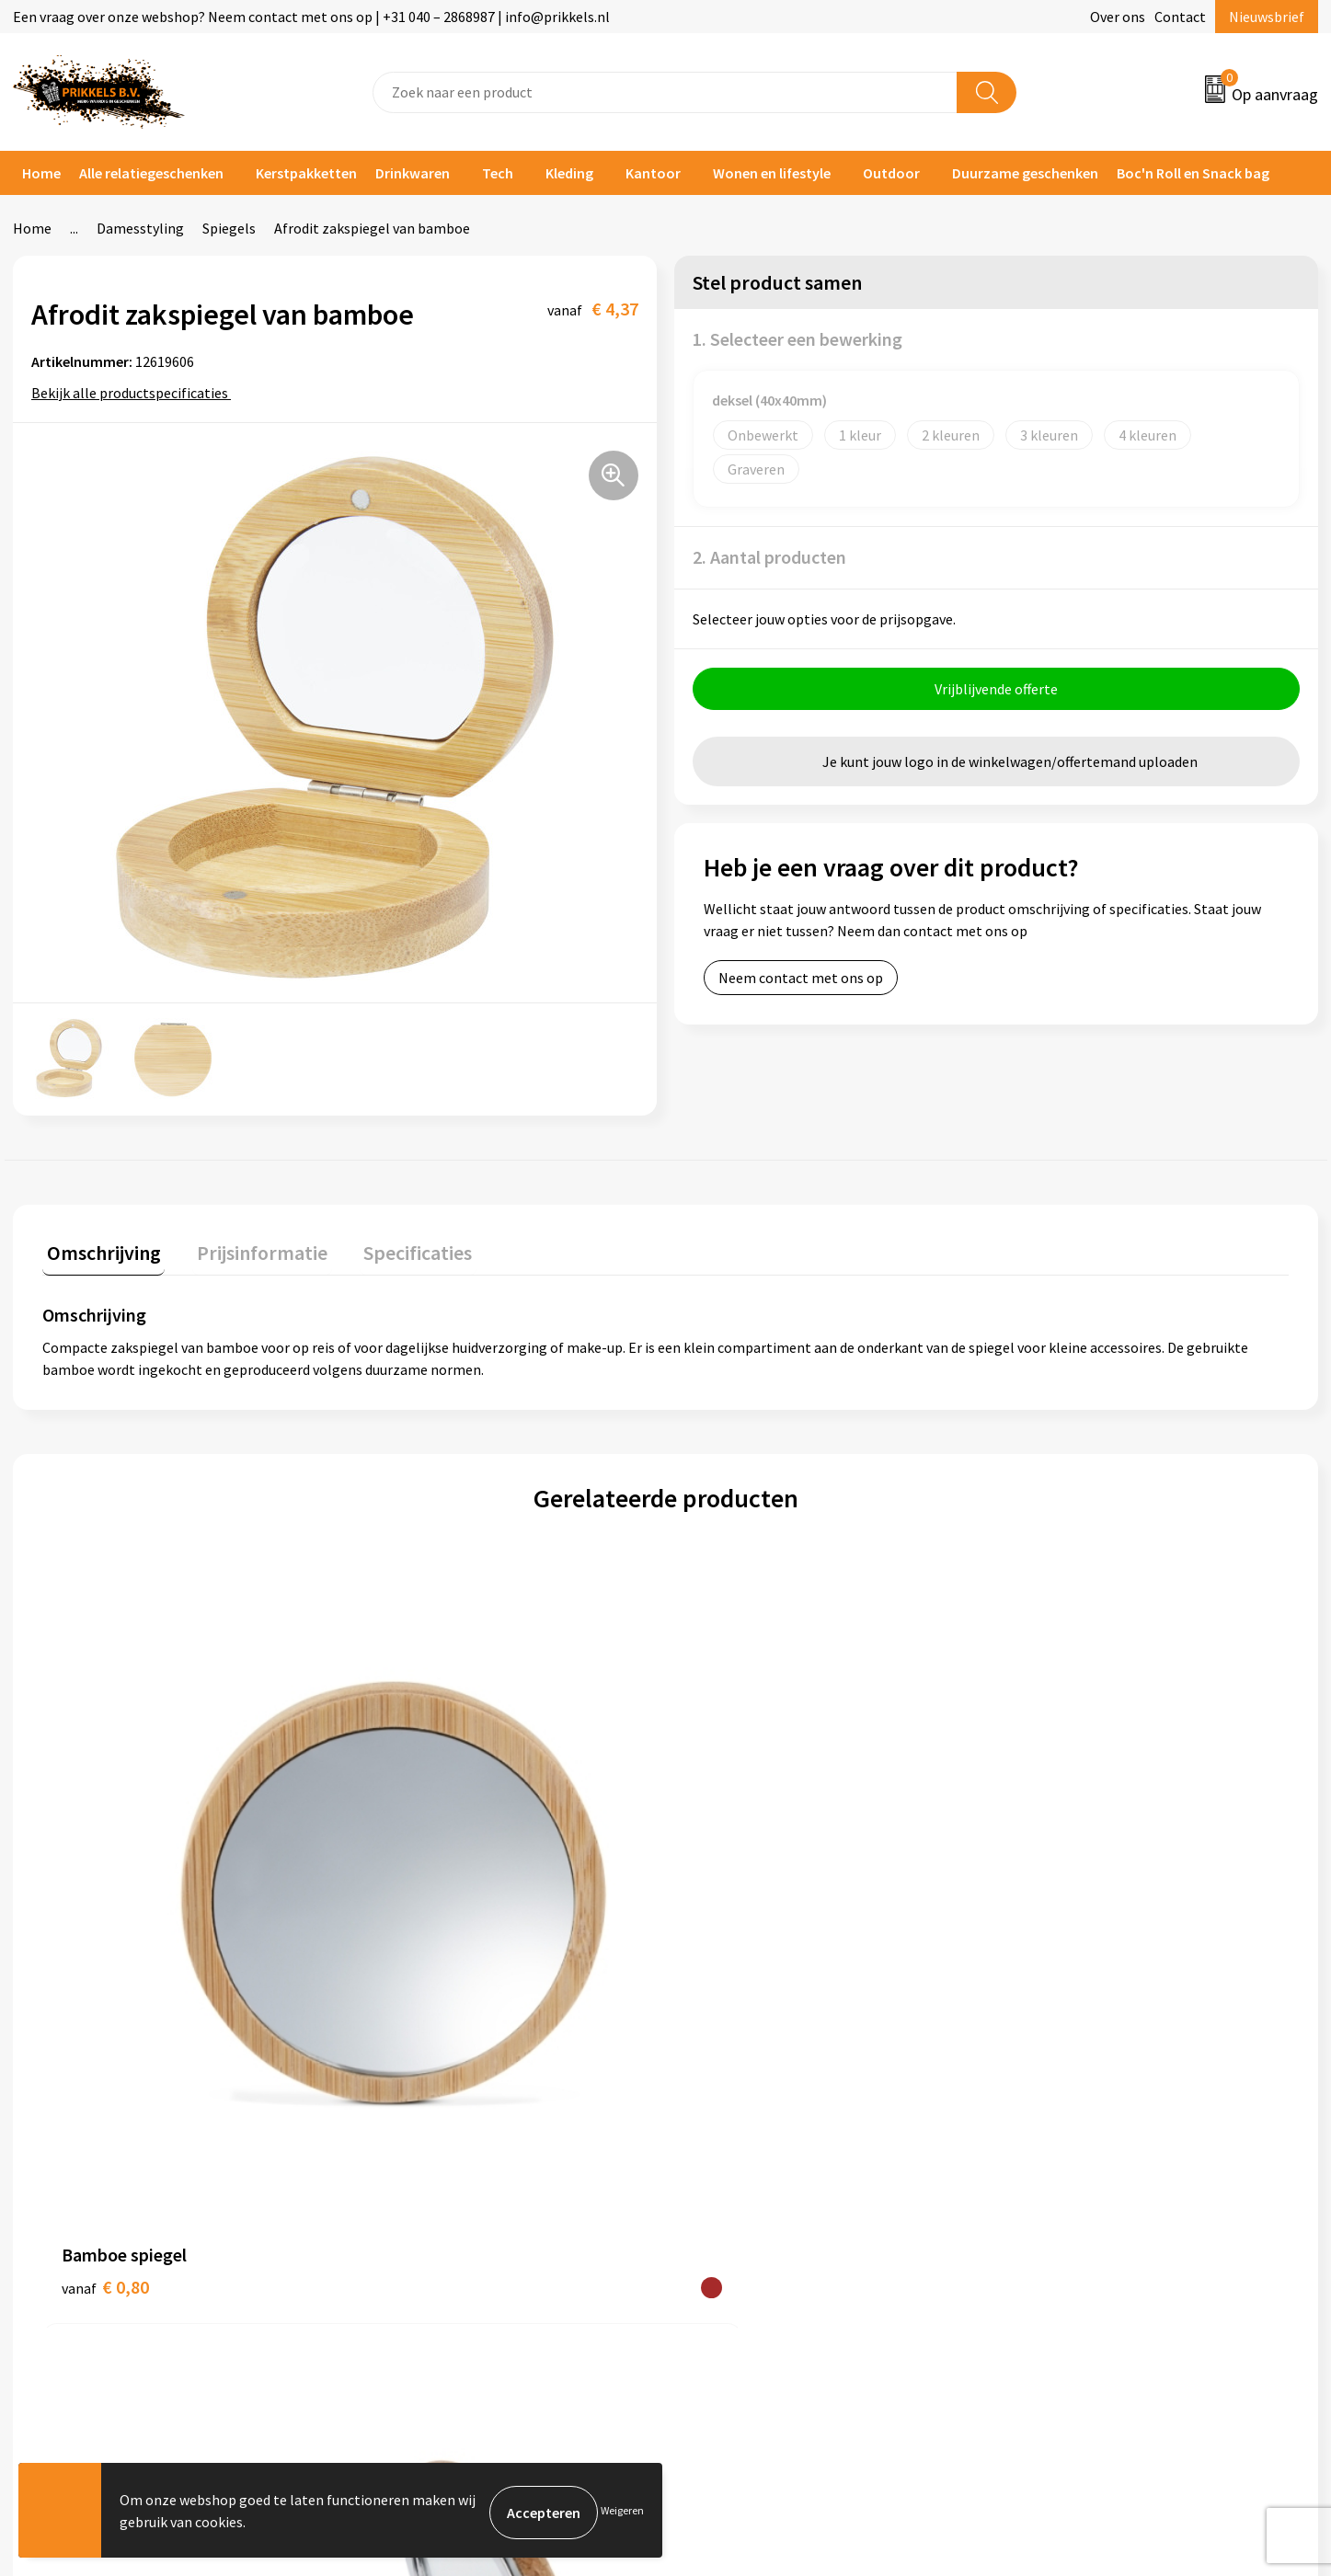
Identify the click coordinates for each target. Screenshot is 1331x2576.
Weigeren (622, 2512)
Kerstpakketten (306, 173)
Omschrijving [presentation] (99, 1248)
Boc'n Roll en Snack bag (1193, 173)
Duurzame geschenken (1025, 173)
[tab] (99, 1252)
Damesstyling (140, 228)
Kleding (569, 173)
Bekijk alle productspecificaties (135, 393)
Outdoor (891, 173)
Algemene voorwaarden (1086, 2093)
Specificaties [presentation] (396, 1248)
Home (41, 173)
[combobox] (665, 92)
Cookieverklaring (1065, 2121)
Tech (497, 173)
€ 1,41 (1040, 1894)
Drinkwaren (412, 173)
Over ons (1117, 16)
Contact (1180, 16)
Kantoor (653, 173)
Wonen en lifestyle (772, 173)
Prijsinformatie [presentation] (249, 1248)
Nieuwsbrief (1266, 16)
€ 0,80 (105, 1894)
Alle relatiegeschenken (151, 173)
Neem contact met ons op (800, 982)
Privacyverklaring (1066, 2149)
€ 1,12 (417, 1894)
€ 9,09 (729, 1894)
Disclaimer (1045, 2177)
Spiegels (229, 228)
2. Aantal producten (769, 556)
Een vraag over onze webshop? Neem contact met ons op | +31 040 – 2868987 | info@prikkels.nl (311, 16)
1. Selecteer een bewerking (797, 338)
